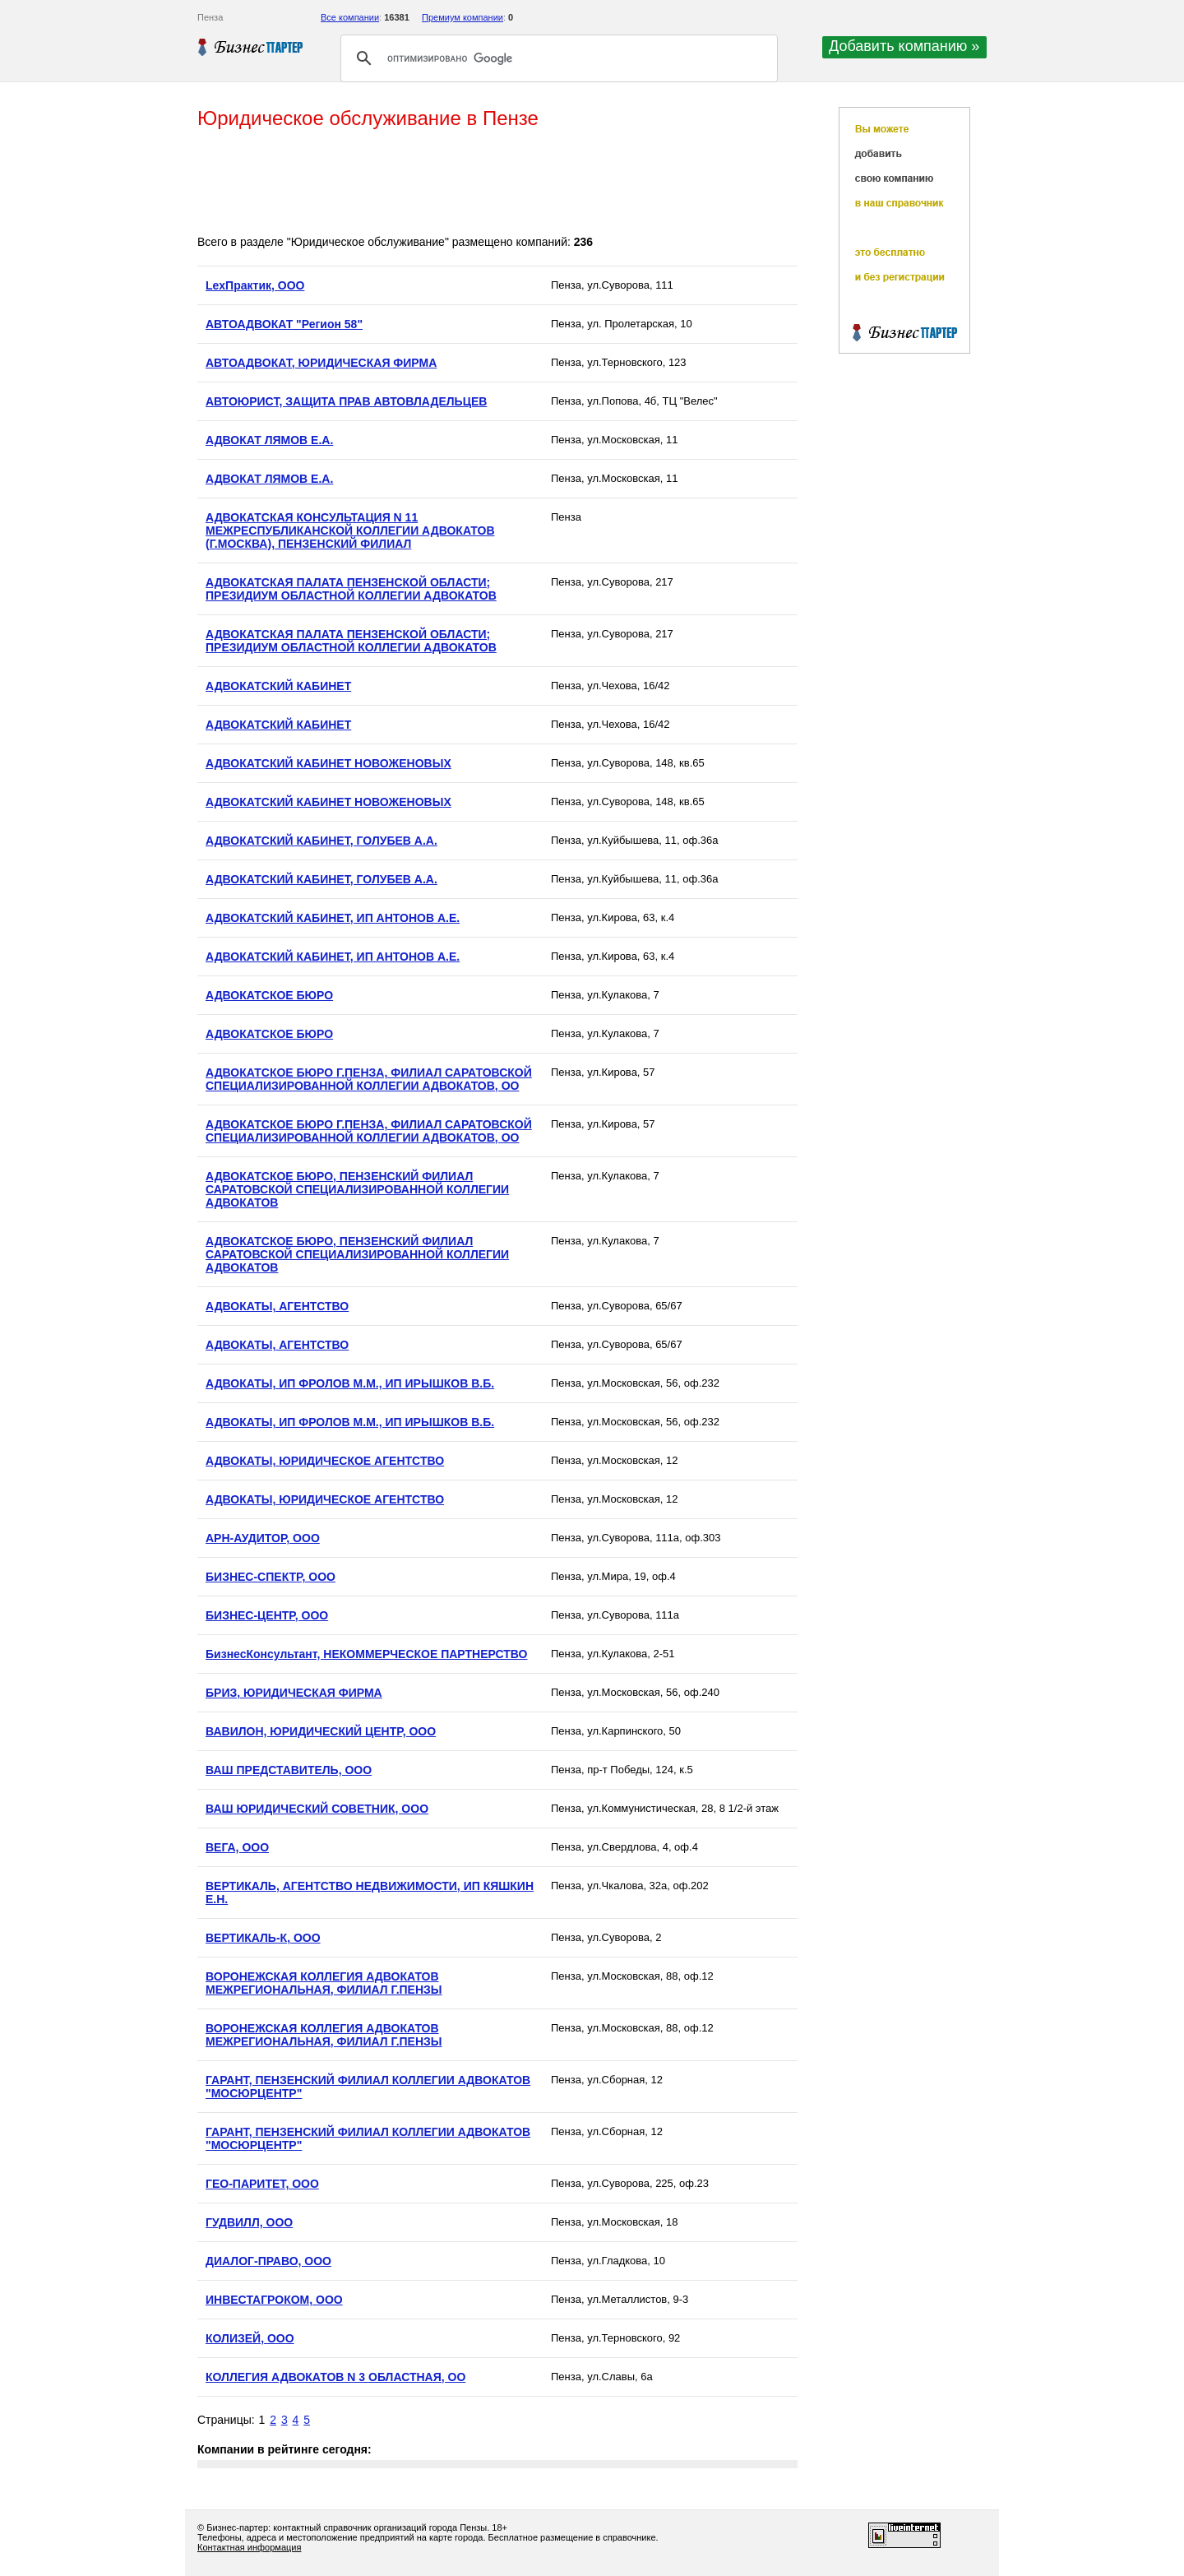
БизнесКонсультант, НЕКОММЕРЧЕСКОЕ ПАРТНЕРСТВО (366, 1654)
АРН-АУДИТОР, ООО (263, 1538)
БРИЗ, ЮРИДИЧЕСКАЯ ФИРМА (294, 1692)
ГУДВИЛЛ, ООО (249, 2222)
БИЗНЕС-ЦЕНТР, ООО (267, 1615)
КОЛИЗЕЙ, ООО (250, 2338)
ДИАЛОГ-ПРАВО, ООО (268, 2261)
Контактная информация (249, 2547)
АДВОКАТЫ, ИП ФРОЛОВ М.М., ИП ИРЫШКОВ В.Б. (350, 1383)
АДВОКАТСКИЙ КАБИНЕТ (278, 686)
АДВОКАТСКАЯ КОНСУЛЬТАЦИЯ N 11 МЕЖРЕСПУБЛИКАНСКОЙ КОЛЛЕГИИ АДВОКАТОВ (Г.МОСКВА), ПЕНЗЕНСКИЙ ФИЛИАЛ (350, 530)
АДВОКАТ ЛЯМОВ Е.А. (269, 440)
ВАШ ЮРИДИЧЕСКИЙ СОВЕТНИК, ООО (317, 1808)
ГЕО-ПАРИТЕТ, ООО (262, 2183)
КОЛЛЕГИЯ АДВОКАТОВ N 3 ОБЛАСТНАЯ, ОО (335, 2377)
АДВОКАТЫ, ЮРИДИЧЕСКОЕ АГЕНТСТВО (325, 1460)
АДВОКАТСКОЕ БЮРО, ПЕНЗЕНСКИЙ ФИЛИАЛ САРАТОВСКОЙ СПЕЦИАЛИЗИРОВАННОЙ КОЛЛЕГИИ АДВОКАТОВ (357, 1189)
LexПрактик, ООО (255, 285)
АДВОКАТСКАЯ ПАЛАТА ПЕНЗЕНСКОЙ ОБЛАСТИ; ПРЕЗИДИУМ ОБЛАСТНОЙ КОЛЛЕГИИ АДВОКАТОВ (351, 589)
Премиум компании (462, 17)
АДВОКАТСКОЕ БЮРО (269, 995)
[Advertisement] (496, 183)
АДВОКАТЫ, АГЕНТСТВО (277, 1306)
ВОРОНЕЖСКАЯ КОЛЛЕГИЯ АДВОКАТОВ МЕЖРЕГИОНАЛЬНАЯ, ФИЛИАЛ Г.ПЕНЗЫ (324, 1983)
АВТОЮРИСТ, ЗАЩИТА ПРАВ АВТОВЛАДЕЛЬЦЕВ (346, 401)
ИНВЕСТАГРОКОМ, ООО (274, 2299)
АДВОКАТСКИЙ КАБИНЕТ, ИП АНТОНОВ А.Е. (333, 917)
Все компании (350, 17)
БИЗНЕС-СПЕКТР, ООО (270, 1576)
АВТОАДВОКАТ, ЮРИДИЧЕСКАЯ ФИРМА (321, 362)
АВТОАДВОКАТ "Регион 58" (284, 324)
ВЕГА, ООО (237, 1847)
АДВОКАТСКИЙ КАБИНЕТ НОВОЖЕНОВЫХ (328, 763)
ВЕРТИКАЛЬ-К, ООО (263, 1937)
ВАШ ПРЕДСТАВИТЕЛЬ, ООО (289, 1770)
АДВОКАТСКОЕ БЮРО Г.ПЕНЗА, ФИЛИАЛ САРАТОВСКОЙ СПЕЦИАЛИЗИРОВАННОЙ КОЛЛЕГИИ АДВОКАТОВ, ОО (369, 1079)
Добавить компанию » (904, 46)
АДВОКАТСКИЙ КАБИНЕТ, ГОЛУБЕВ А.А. (321, 840)
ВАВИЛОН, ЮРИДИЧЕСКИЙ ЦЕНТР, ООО (321, 1731)
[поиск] (556, 58)
